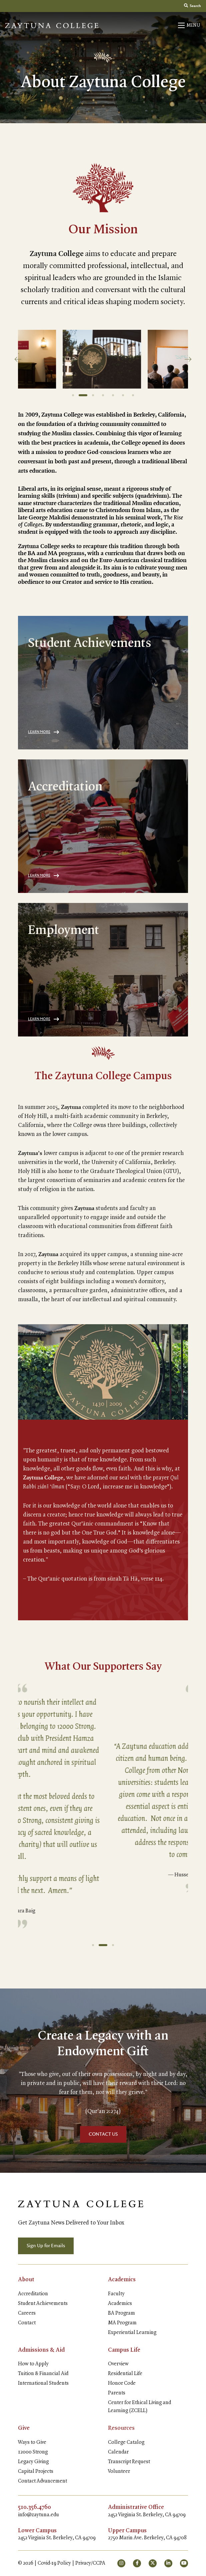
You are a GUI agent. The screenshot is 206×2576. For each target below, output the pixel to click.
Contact (27, 2323)
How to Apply (33, 2364)
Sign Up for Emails (46, 2246)
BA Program (121, 2313)
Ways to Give (32, 2442)
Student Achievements (43, 2303)
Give (24, 2428)
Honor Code (122, 2383)
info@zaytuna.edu (38, 2515)
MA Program (122, 2323)
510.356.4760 (34, 2507)
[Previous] (18, 359)
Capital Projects (35, 2471)
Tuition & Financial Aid (43, 2373)
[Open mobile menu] (189, 25)
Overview (118, 2364)
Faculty (116, 2294)
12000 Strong (33, 2452)
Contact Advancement (42, 2481)
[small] (121, 2563)
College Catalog (126, 2442)
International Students (43, 2383)
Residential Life (125, 2373)
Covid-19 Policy (54, 2563)
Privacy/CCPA (90, 2563)
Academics (122, 2280)
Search (192, 6)
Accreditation (33, 2294)
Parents (116, 2393)
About (26, 2280)
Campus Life (124, 2350)
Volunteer (119, 2471)
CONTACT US (103, 2134)
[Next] (188, 359)
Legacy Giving (33, 2462)
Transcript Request (129, 2462)
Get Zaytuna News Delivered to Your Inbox (71, 2223)
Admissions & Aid (41, 2350)
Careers (27, 2313)
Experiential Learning (132, 2332)
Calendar (118, 2452)
